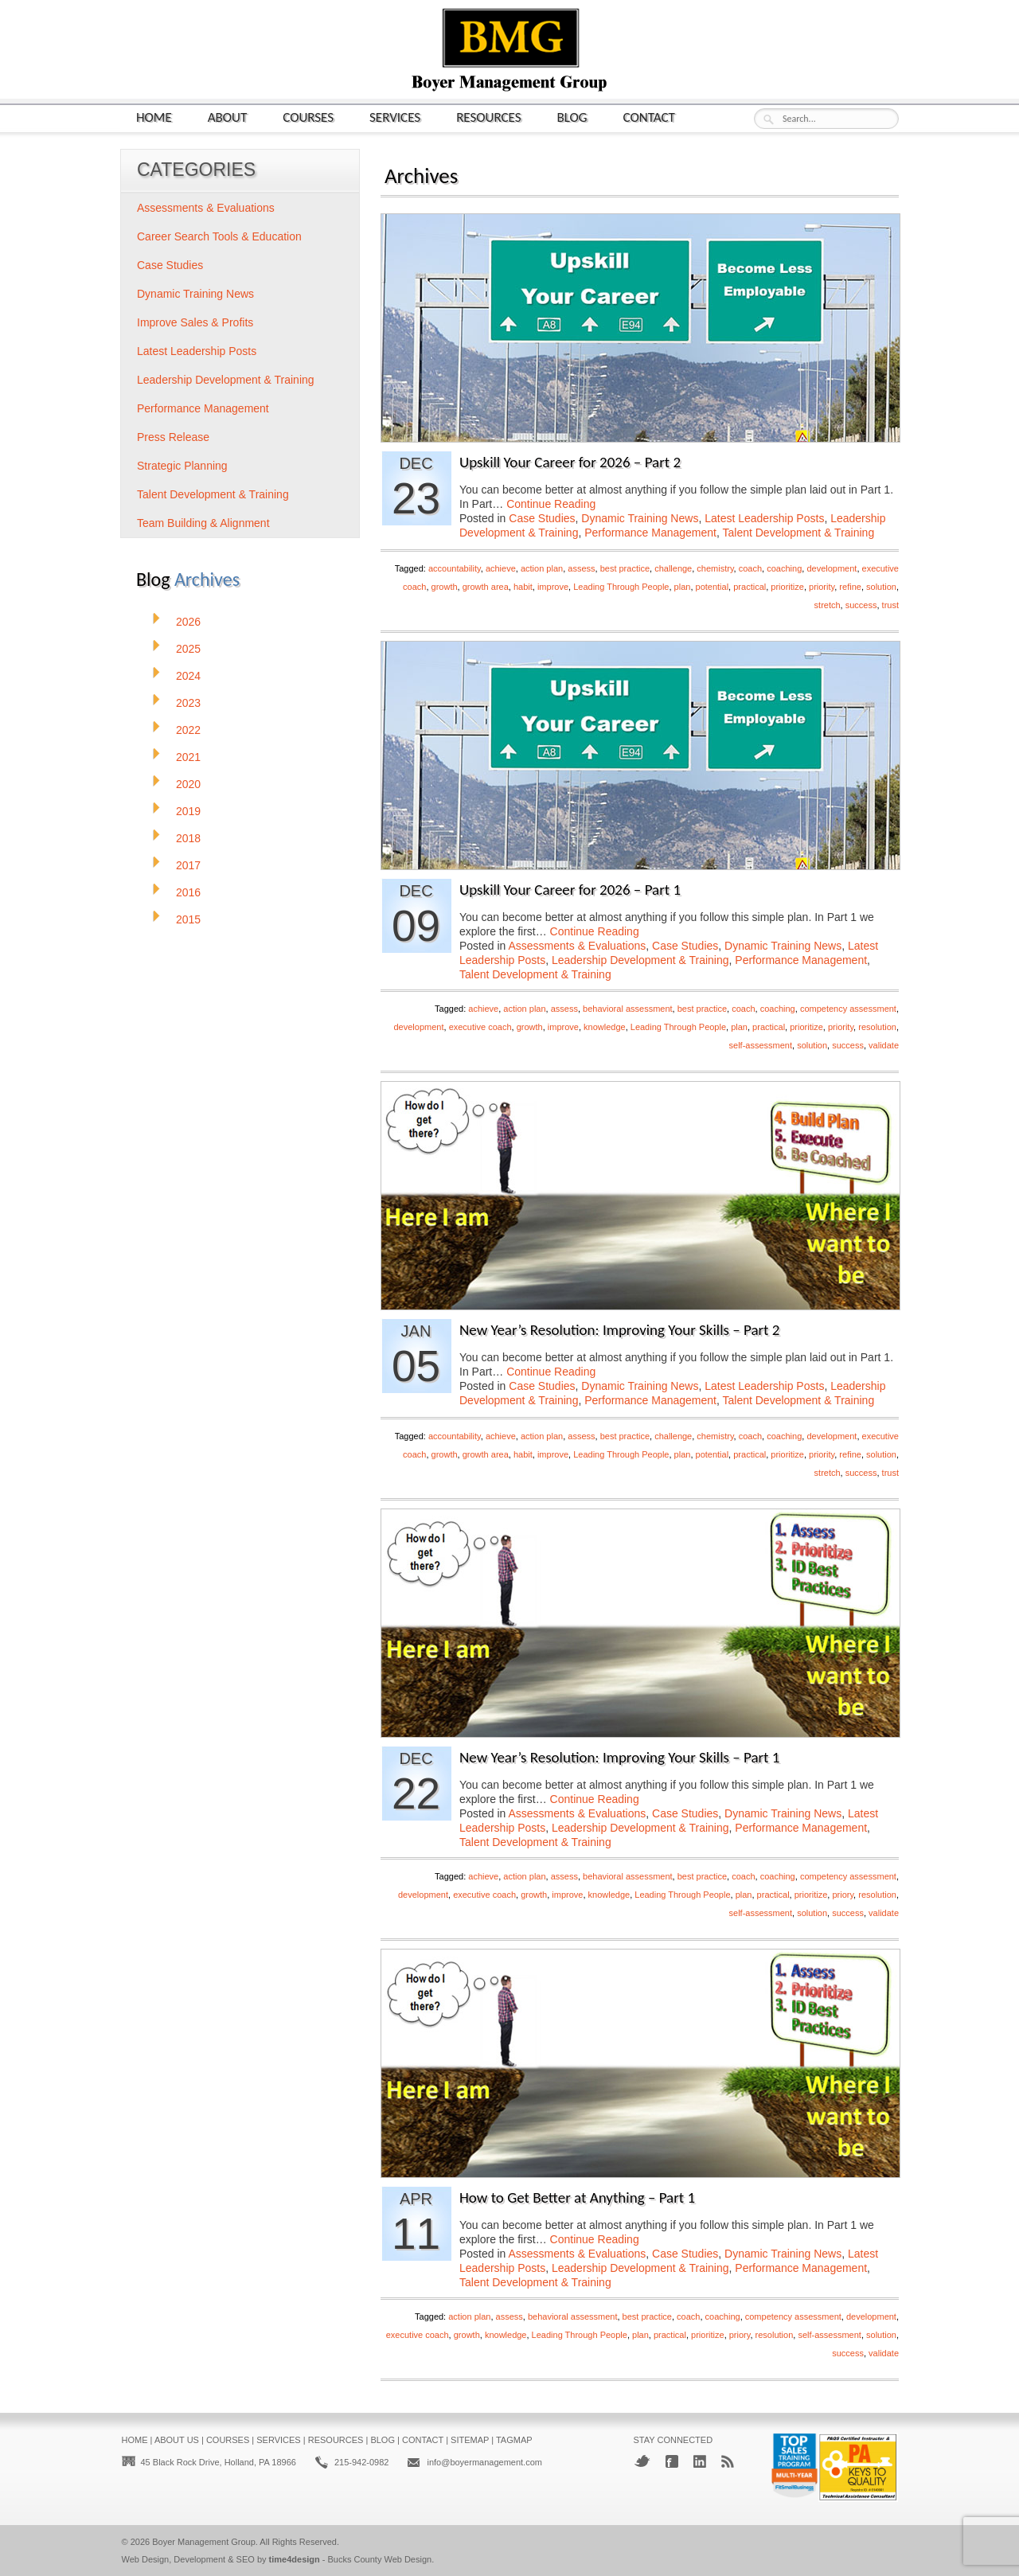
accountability (454, 568)
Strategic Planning (182, 465)
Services (394, 116)
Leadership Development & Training (640, 960)
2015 (188, 919)
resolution (877, 1027)
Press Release (173, 437)
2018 (188, 838)
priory (842, 1894)
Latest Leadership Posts (764, 518)
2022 (188, 730)
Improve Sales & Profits (195, 322)
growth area (486, 586)
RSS (727, 2461)
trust (890, 605)
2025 (188, 648)
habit (523, 586)
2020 (188, 784)
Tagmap (514, 2440)
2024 (188, 675)
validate (884, 1045)
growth (444, 586)
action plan (542, 568)
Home (154, 116)
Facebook (672, 2461)
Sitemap (470, 2440)
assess (581, 568)
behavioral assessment (628, 1008)
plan (682, 586)
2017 (188, 865)
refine (850, 586)
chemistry (715, 568)
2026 (188, 621)
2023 (188, 703)
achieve (501, 568)
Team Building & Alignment (203, 523)
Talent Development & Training (799, 532)
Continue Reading (550, 504)
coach (750, 568)
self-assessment (760, 1045)
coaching (784, 568)
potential (712, 586)
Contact (649, 116)
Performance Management (650, 532)
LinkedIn (699, 2461)
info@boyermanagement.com (484, 2462)
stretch (827, 605)
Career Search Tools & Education (219, 236)
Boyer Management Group (204, 2542)
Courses (308, 116)
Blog (572, 116)
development (831, 568)
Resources (488, 116)
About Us (176, 2440)
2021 (188, 757)
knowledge (605, 1027)
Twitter (642, 2461)
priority (821, 586)
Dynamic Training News (639, 518)
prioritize (787, 586)
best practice (625, 568)
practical (749, 586)
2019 (188, 811)
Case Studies (542, 518)
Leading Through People (621, 586)
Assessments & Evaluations (577, 945)
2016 (188, 892)
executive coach (480, 1027)
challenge (673, 568)
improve (552, 586)
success (861, 605)
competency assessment (848, 1008)
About (228, 116)
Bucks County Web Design (380, 2559)
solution (881, 586)
